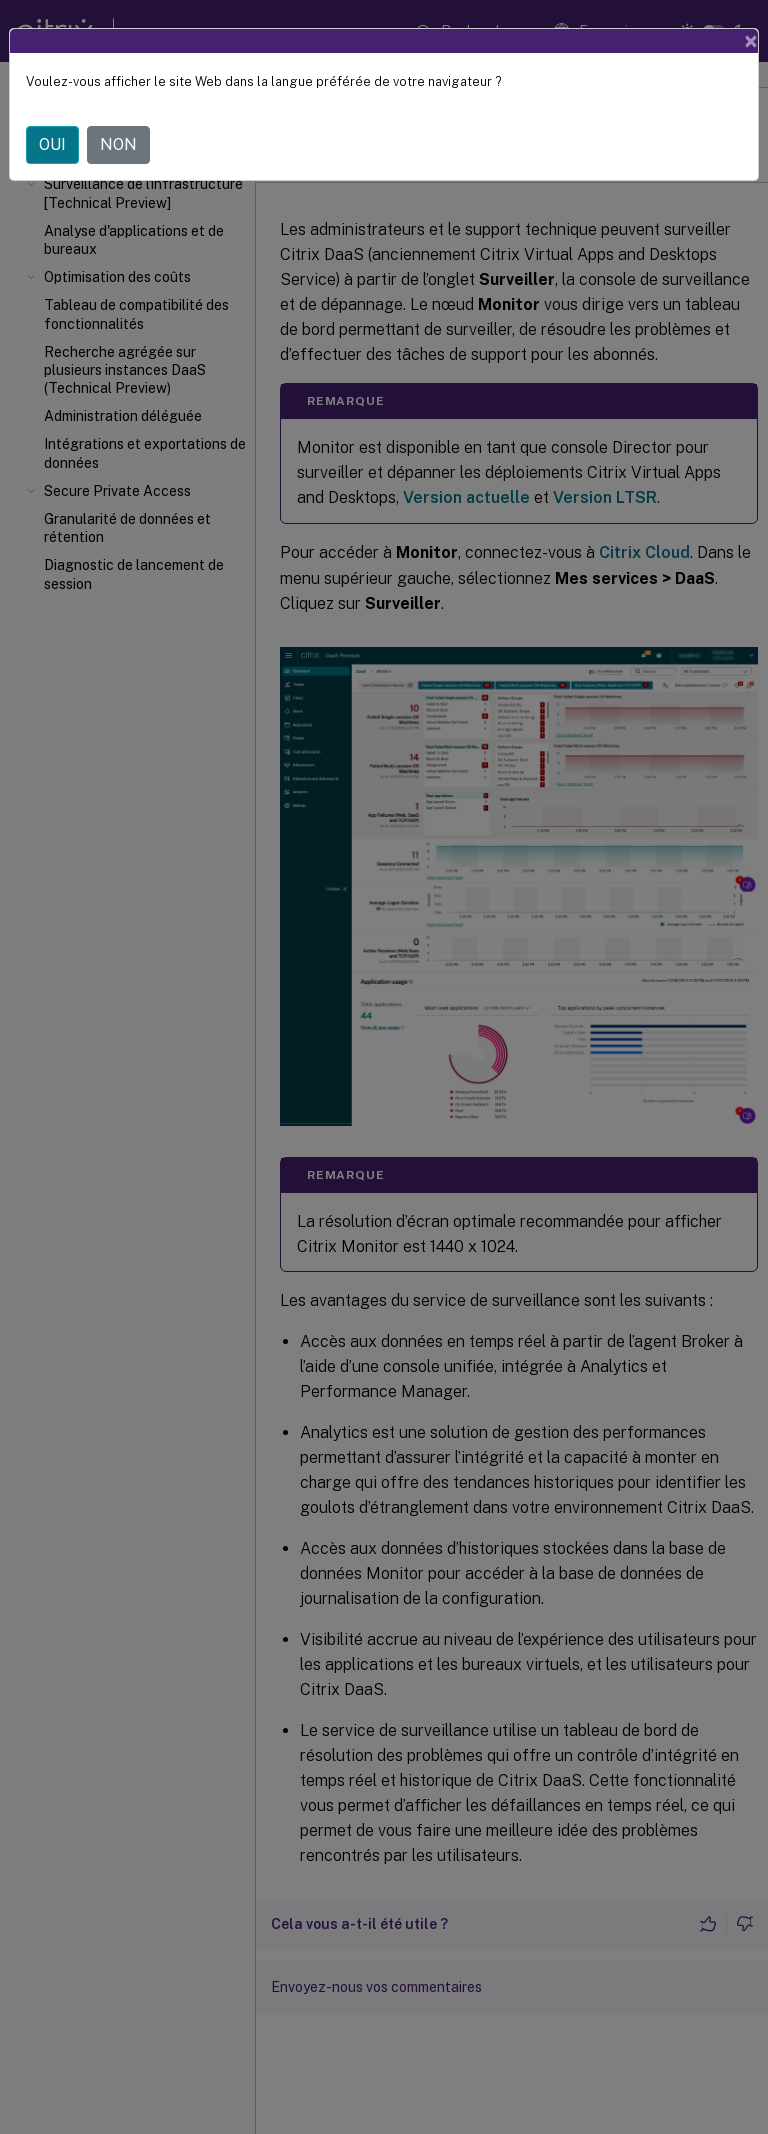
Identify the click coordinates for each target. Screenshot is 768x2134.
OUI (52, 144)
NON (118, 144)
